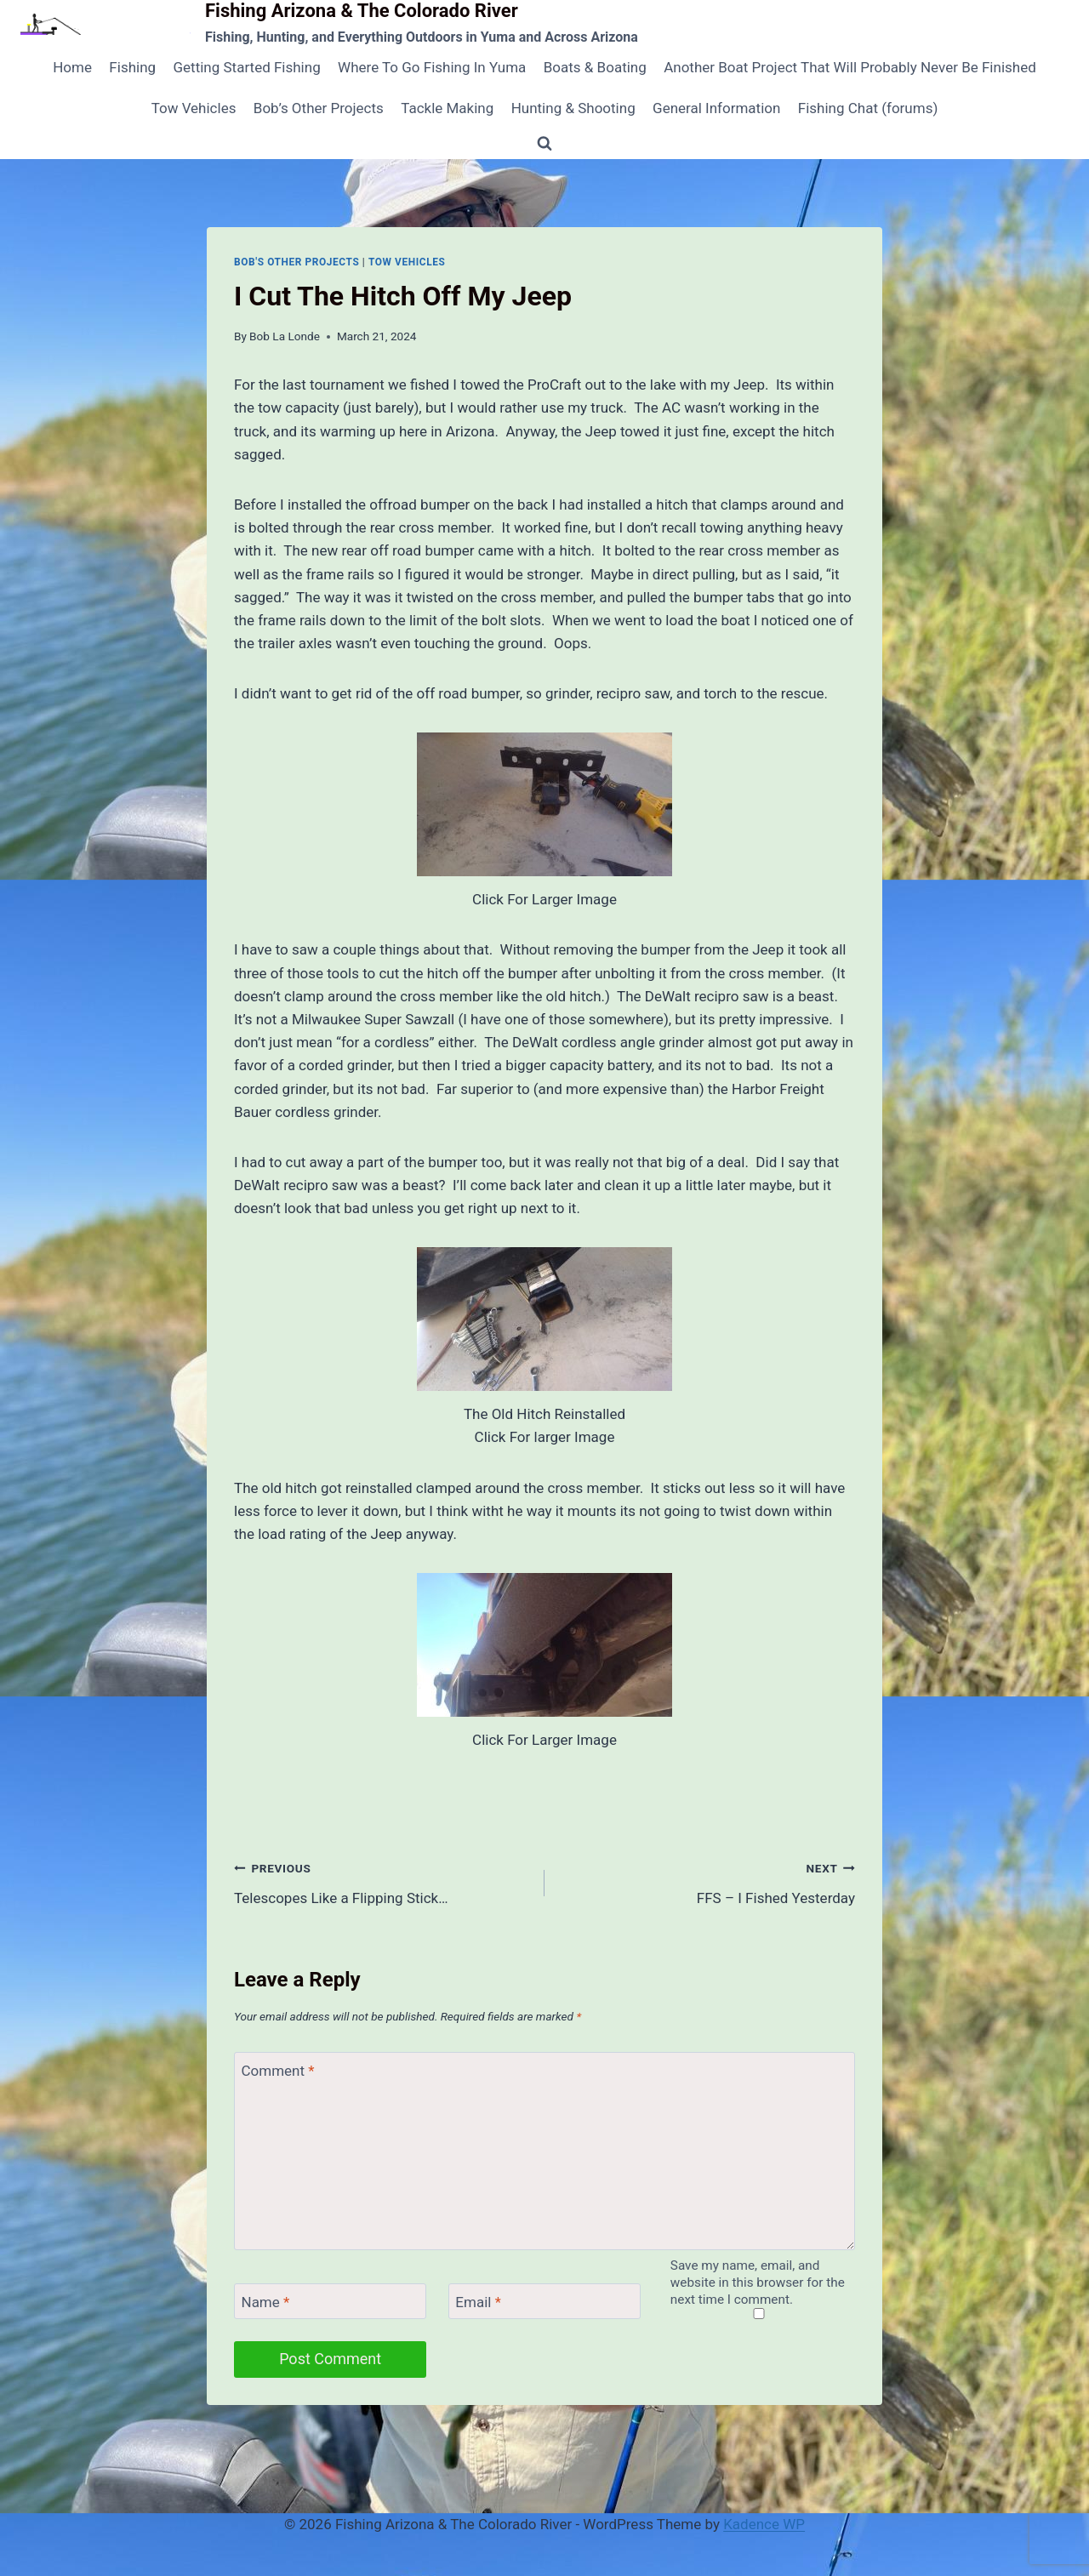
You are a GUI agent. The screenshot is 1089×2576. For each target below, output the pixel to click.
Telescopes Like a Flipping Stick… (382, 1881)
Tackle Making (447, 108)
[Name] (330, 2301)
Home (72, 67)
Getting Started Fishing (246, 67)
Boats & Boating (595, 67)
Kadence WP (764, 2524)
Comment (278, 2070)
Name (266, 2302)
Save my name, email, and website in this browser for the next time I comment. (757, 2282)
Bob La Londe (284, 336)
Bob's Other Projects (296, 262)
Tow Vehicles (194, 108)
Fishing (132, 67)
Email (478, 2302)
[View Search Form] (544, 143)
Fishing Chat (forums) (868, 108)
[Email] (544, 2301)
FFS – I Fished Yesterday (707, 1881)
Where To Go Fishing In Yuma (432, 67)
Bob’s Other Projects (319, 108)
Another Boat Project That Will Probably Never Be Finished (850, 67)
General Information (716, 108)
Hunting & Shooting (573, 108)
